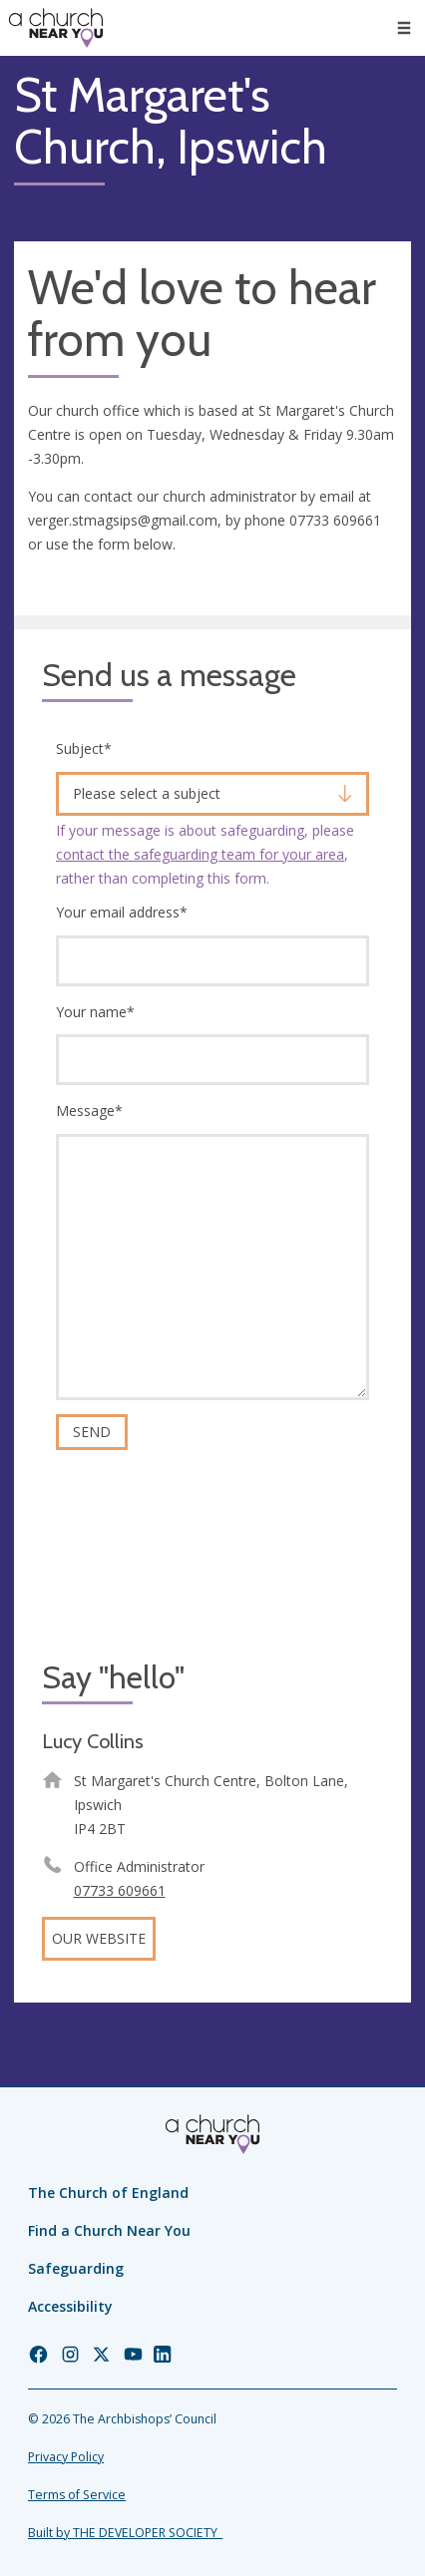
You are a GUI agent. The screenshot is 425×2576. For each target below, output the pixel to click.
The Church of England (108, 2192)
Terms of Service (77, 2494)
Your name (95, 1011)
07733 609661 (120, 1890)
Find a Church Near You (109, 2230)
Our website (99, 1938)
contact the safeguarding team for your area (200, 854)
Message (89, 1110)
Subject (84, 748)
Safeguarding (76, 2268)
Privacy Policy (66, 2456)
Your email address (122, 912)
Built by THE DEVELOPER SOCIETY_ (125, 2532)
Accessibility (70, 2306)
